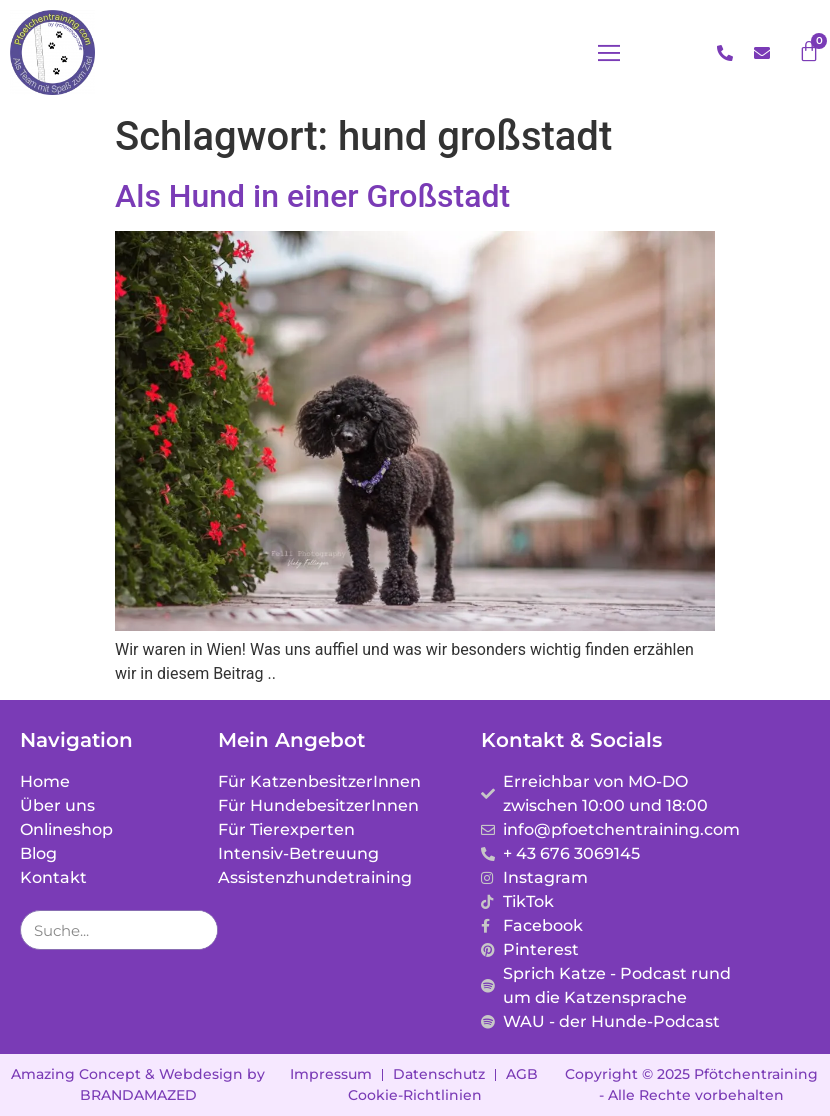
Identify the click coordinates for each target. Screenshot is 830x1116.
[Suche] (197, 930)
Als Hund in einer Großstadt (312, 196)
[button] (609, 53)
